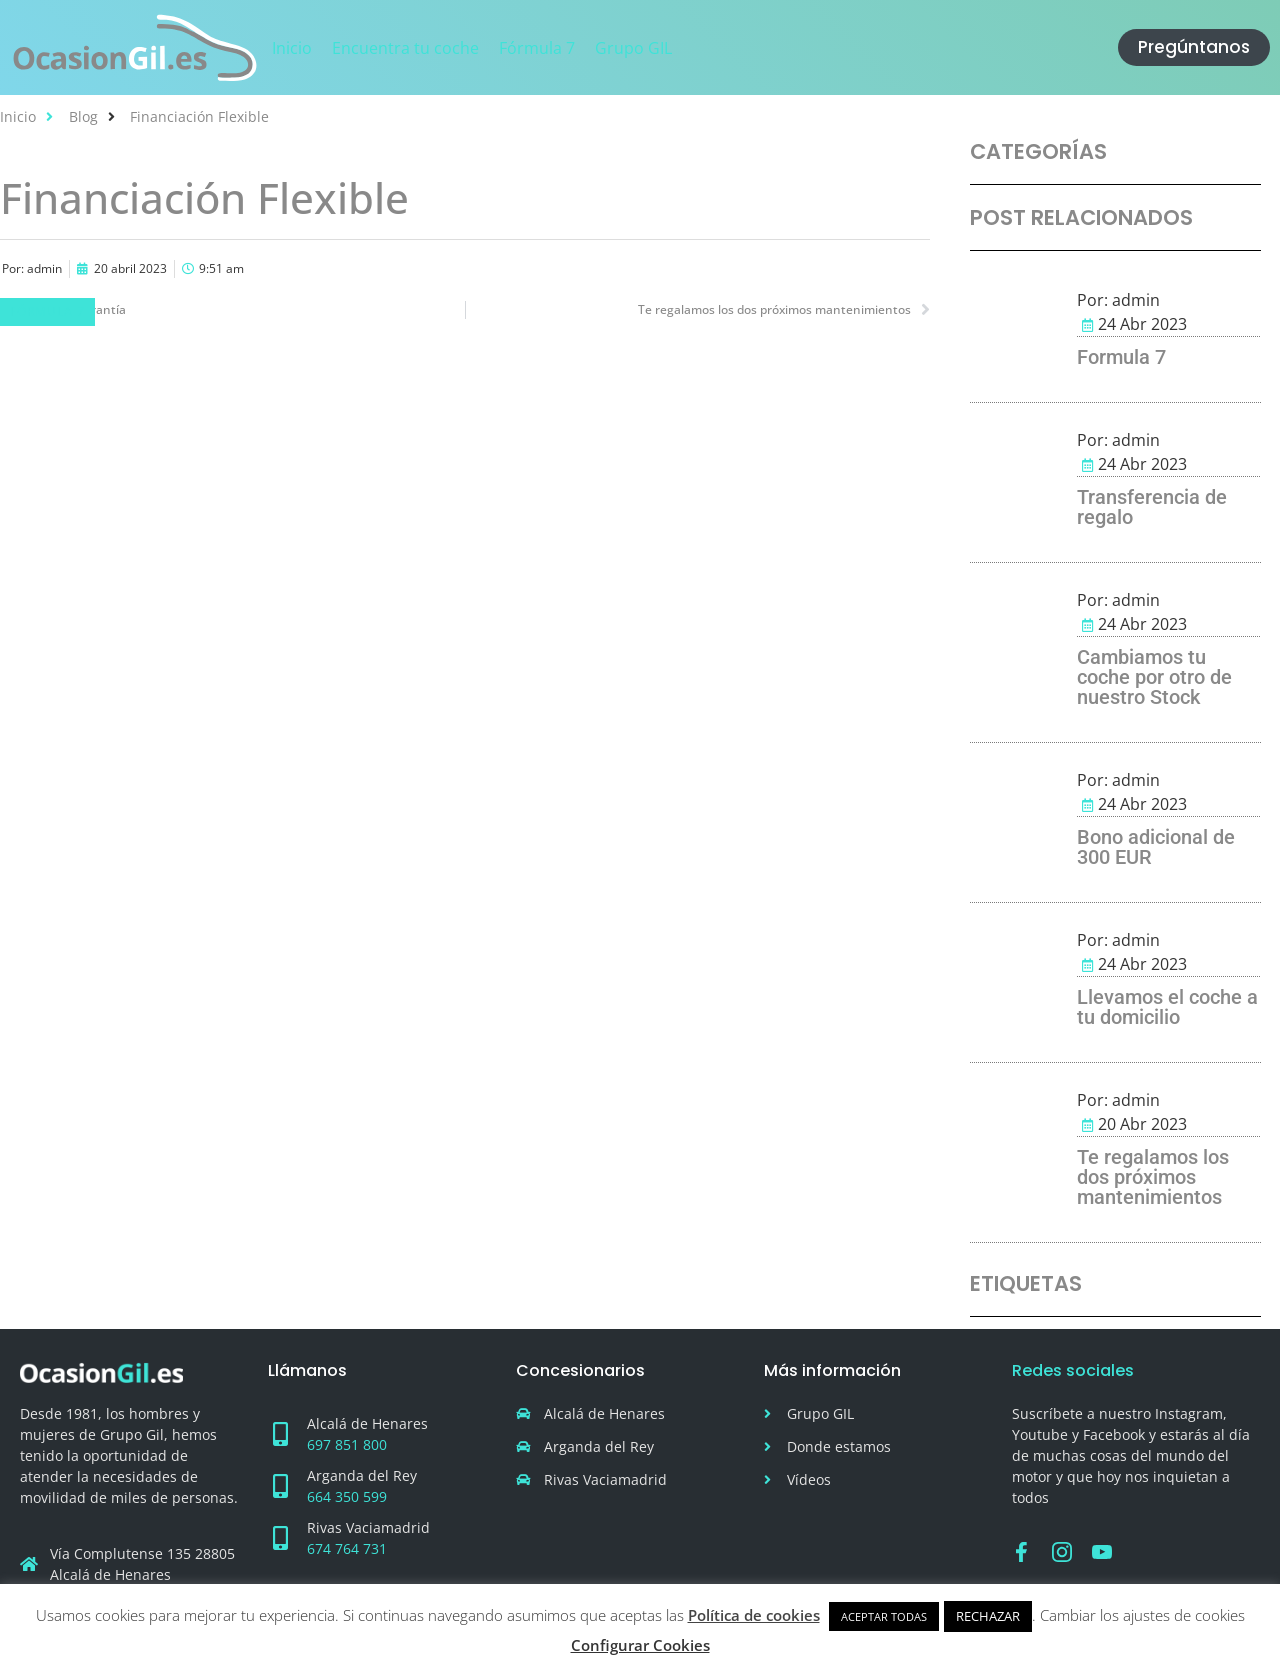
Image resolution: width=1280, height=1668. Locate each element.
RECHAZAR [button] (988, 1616)
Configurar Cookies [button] (640, 1645)
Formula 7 (1121, 357)
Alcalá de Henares (367, 1423)
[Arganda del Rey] (280, 1486)
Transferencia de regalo (1152, 507)
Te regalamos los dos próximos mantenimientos (1153, 1177)
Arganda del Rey (362, 1475)
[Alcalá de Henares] (280, 1434)
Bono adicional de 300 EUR (1156, 847)
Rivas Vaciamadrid (368, 1527)
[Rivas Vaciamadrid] (280, 1538)
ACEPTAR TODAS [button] (884, 1616)
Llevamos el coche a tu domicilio (1167, 1007)
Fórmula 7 (47, 311)
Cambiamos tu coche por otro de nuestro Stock (1154, 677)
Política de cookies (754, 1615)
